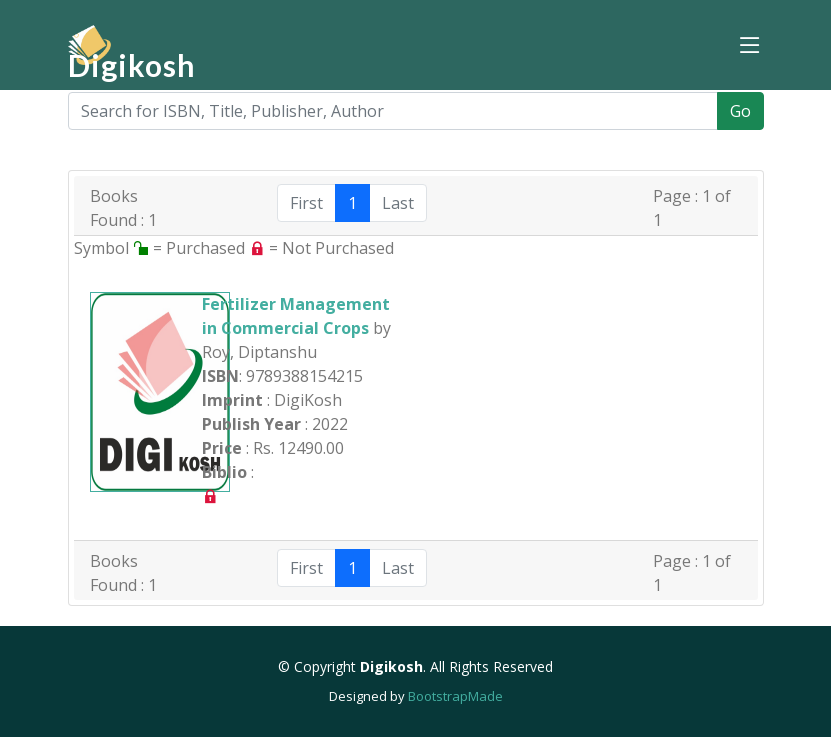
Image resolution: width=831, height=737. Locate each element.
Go (740, 111)
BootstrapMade (455, 696)
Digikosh (132, 65)
